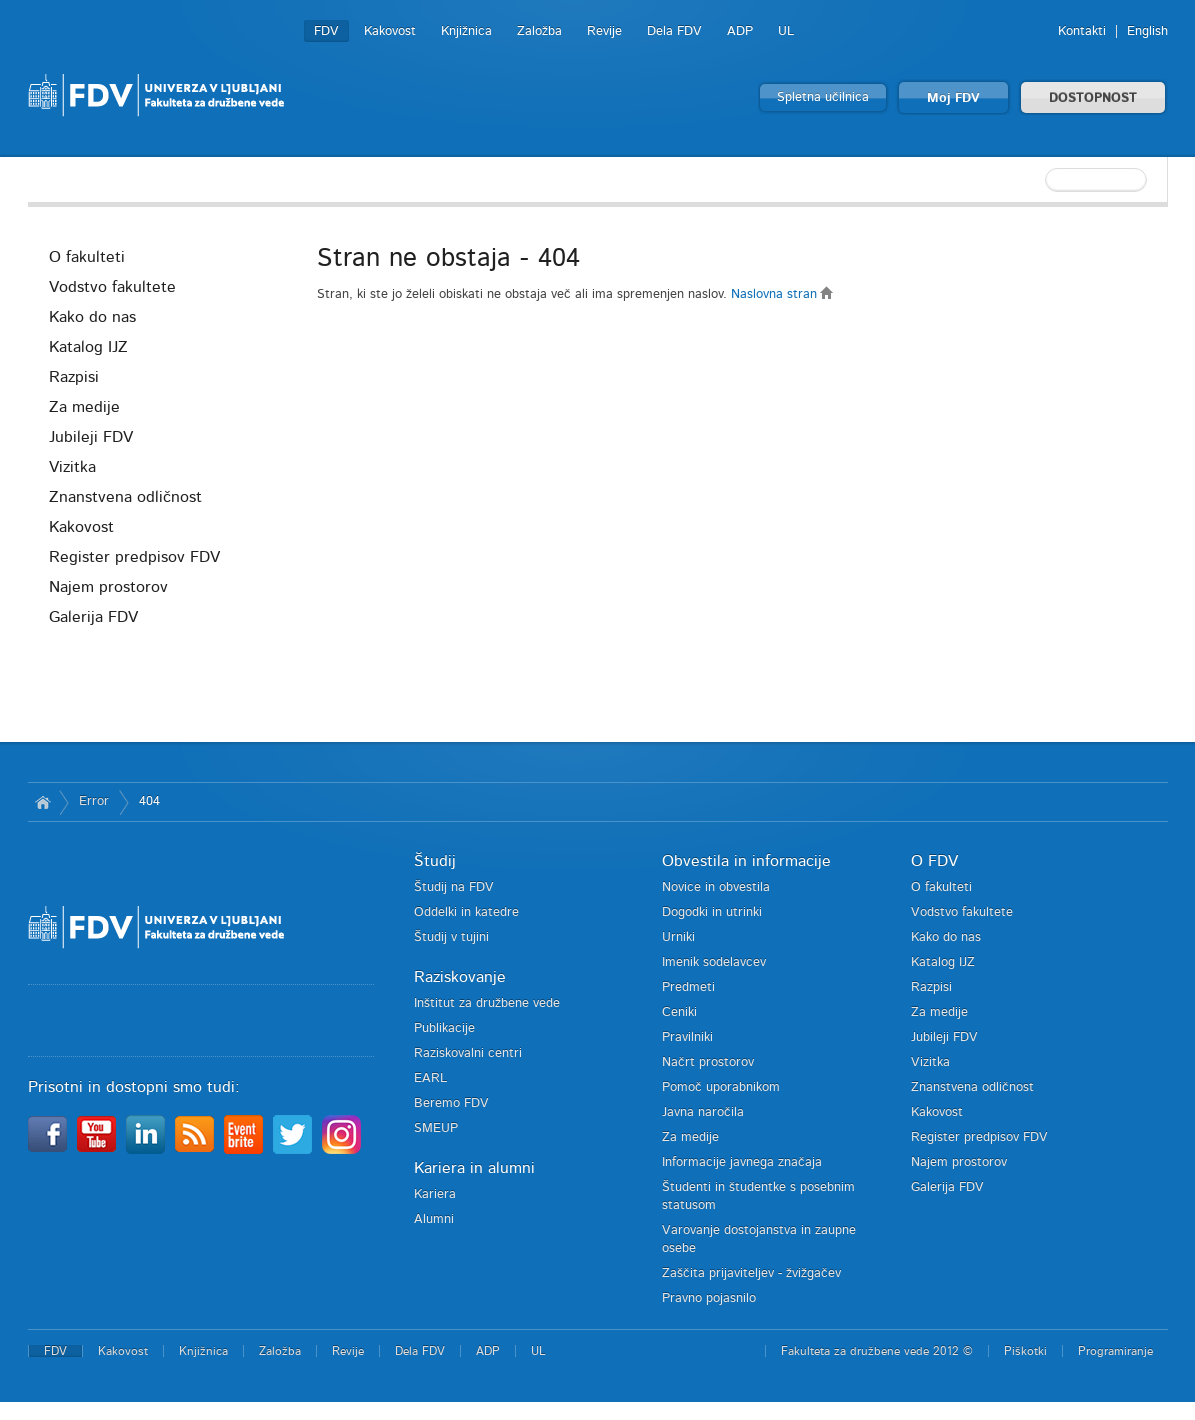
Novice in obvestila (716, 887)
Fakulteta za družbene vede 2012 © (877, 1351)
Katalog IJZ (88, 347)
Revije (604, 31)
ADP (740, 31)
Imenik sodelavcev (714, 962)
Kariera (435, 1194)
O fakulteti (87, 257)
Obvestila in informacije (746, 861)
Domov (43, 802)
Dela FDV (674, 31)
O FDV (934, 861)
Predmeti (688, 987)
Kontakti (1082, 31)
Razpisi (74, 377)
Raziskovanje (460, 977)
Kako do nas (92, 317)
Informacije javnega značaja (742, 1162)
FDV (326, 31)
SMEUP (436, 1128)
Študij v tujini (451, 937)
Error (94, 801)
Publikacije (444, 1028)
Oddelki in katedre (466, 912)
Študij (435, 861)
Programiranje (1115, 1351)
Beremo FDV (451, 1103)
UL (786, 31)
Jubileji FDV (91, 437)
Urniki (678, 937)
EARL (430, 1078)
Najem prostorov (108, 587)
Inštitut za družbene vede (487, 1003)
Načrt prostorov (708, 1062)
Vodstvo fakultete (112, 287)
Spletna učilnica (823, 97)
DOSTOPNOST (1093, 98)
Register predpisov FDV (134, 557)
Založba (539, 31)
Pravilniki (687, 1037)
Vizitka (72, 467)
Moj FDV (953, 98)
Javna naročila (703, 1112)
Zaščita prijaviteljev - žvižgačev (751, 1273)
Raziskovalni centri (468, 1053)
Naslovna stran (782, 294)
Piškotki (1025, 1351)
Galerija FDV (93, 617)
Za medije (84, 407)
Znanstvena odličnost (125, 497)
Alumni (434, 1219)
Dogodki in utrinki (712, 912)
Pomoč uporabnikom (721, 1087)
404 (149, 801)
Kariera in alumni (474, 1168)
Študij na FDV (454, 887)
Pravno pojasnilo (709, 1298)
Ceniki (679, 1012)
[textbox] (1038, 180)
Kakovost (390, 31)
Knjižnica (466, 31)
